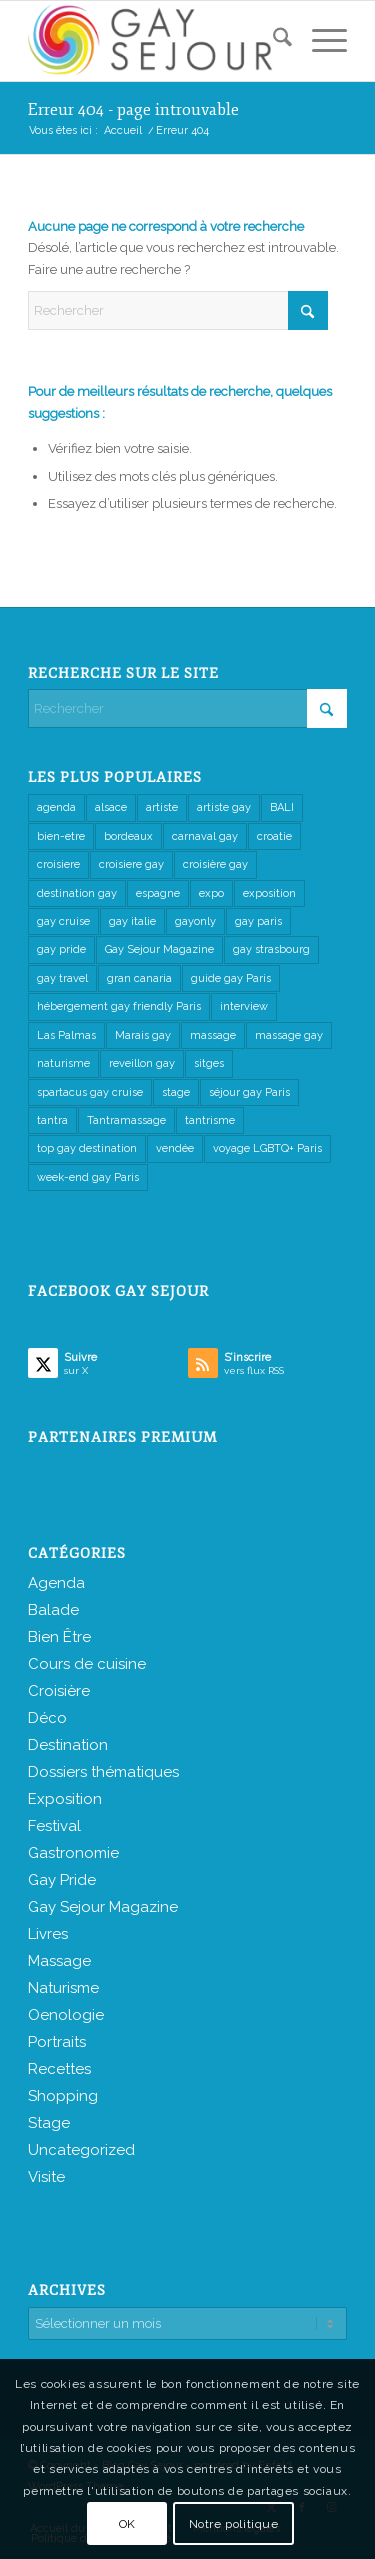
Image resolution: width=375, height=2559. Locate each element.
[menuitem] (272, 41)
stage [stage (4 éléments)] (176, 1092)
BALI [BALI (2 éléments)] (282, 807)
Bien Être (59, 1637)
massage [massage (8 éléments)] (213, 1035)
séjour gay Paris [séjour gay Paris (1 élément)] (249, 1092)
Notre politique (234, 2524)
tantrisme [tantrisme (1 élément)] (210, 1120)
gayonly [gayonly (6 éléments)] (195, 921)
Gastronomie (73, 1853)
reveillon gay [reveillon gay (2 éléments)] (142, 1063)
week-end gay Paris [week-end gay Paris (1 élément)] (88, 1177)
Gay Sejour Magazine (103, 1907)
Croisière (59, 1691)
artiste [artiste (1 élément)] (162, 807)
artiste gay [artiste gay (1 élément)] (224, 807)
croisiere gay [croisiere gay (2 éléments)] (131, 864)
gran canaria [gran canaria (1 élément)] (139, 978)
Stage (49, 2123)
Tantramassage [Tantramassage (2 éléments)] (126, 1120)
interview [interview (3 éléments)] (244, 1006)
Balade (53, 1610)
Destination (68, 1745)
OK (127, 2524)
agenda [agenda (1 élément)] (56, 807)
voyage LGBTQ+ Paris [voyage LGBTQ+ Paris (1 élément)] (267, 1148)
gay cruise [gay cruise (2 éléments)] (63, 921)
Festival (54, 1826)
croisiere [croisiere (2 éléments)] (58, 864)
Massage (59, 1961)
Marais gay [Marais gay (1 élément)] (143, 1035)
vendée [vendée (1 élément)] (175, 1148)
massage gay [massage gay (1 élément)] (289, 1035)
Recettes (59, 2069)
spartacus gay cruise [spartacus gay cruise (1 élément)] (90, 1092)
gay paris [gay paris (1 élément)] (258, 921)
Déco (47, 1718)
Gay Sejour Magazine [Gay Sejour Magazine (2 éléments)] (159, 949)
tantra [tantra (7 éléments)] (52, 1120)
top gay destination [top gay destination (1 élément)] (87, 1148)
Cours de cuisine (87, 1664)
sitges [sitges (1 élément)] (209, 1063)
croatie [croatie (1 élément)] (274, 836)
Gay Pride (62, 1880)
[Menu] (319, 41)
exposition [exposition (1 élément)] (269, 893)
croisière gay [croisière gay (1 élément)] (215, 864)
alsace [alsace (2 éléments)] (111, 807)
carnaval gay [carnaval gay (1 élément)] (205, 836)
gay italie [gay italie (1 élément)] (132, 921)
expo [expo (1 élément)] (211, 893)
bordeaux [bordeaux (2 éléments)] (128, 836)
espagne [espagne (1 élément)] (158, 893)
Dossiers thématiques (103, 1772)
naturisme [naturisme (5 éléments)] (63, 1063)
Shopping (63, 2096)
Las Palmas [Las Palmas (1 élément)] (66, 1035)
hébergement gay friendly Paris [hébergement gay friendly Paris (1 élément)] (119, 1006)
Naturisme (63, 1988)
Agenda (56, 1583)
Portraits (57, 2042)
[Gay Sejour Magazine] (155, 41)
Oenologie (66, 2015)
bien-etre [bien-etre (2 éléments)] (61, 836)
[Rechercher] (272, 41)
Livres (48, 1934)
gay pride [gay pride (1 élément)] (61, 949)
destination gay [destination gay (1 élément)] (77, 893)
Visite (46, 2177)
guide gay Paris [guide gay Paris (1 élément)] (231, 978)
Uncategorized (81, 2150)
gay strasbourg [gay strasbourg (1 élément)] (271, 949)
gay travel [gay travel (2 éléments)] (62, 978)
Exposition (65, 1799)
